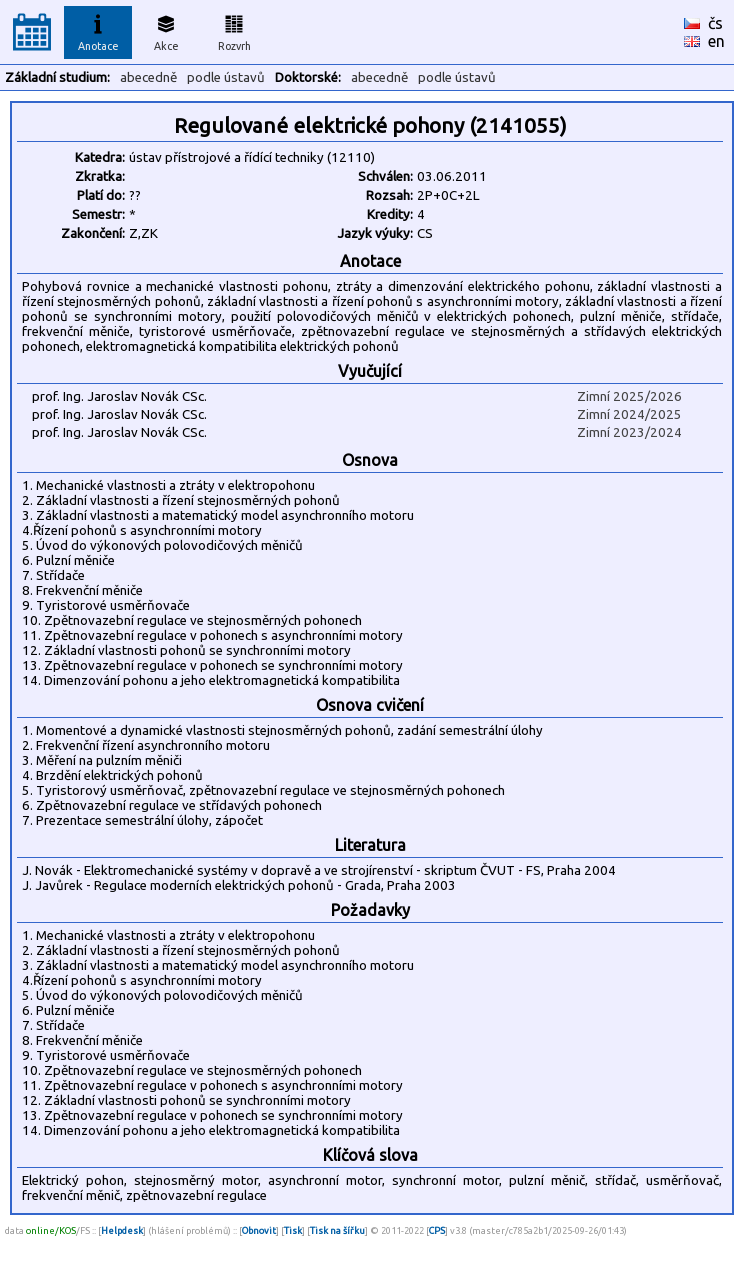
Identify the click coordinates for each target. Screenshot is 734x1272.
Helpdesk (122, 1230)
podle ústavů (226, 77)
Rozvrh (234, 30)
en (716, 41)
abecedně (148, 77)
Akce (166, 30)
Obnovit (259, 1230)
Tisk (293, 1230)
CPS (437, 1230)
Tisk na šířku (337, 1230)
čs (715, 23)
